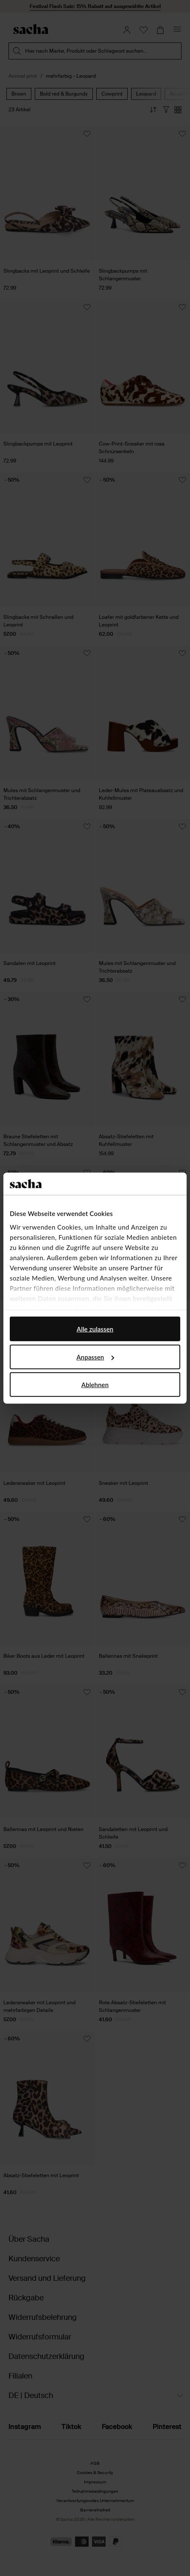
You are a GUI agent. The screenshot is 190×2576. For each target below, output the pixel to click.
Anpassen (95, 1356)
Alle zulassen (95, 1329)
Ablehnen (95, 1384)
